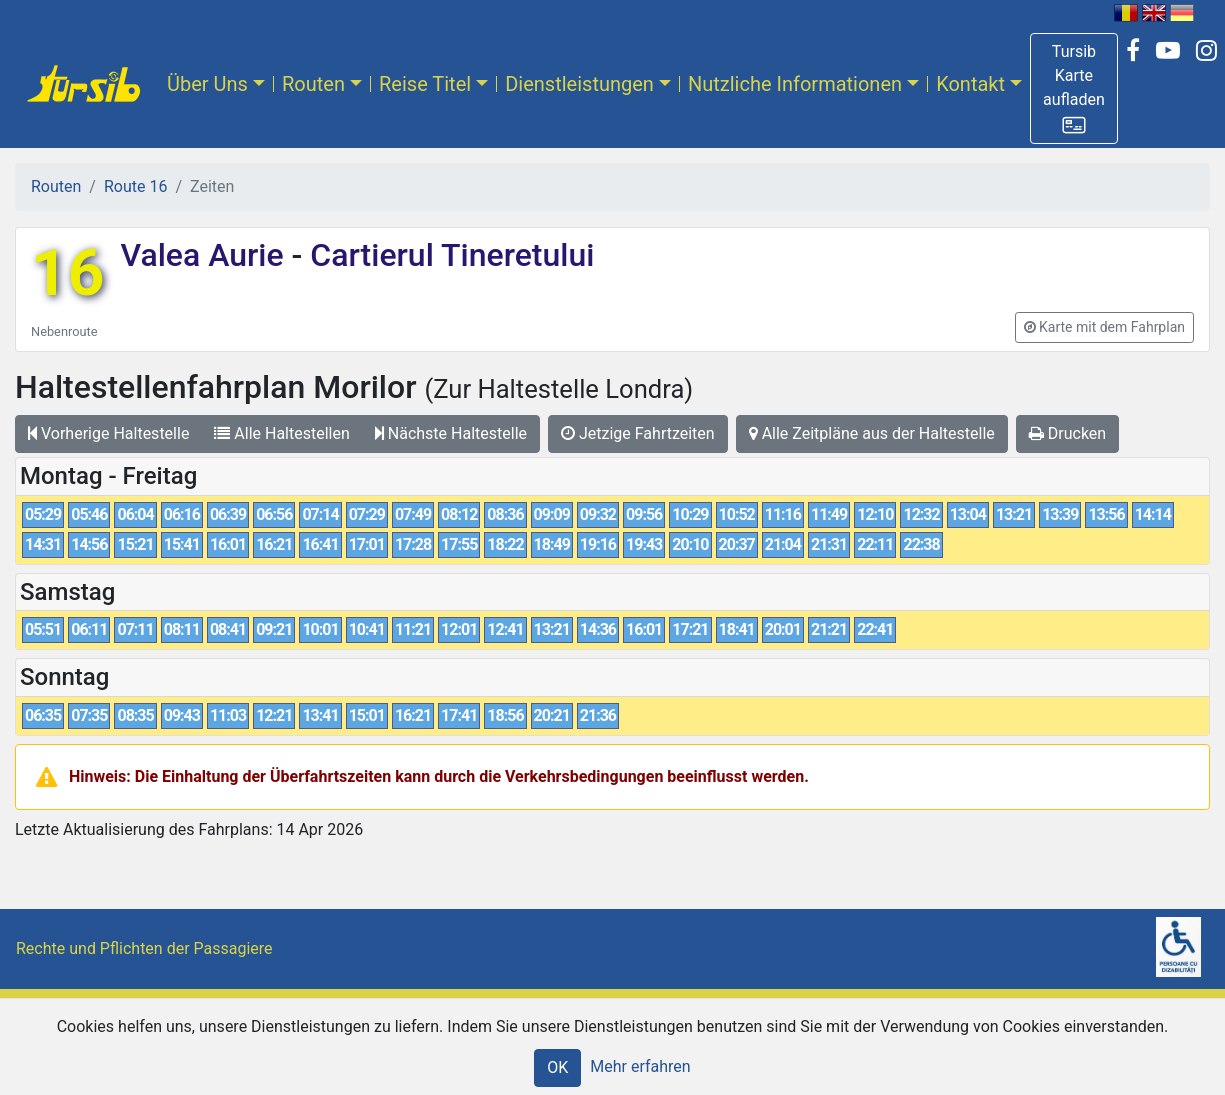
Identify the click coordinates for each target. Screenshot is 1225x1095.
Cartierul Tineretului (448, 255)
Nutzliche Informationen (795, 84)
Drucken (1067, 433)
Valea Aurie (205, 255)
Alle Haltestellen (281, 433)
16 (67, 273)
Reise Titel (425, 84)
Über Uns (207, 84)
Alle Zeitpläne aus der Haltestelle (872, 433)
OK (557, 1067)
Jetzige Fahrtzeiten (638, 433)
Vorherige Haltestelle (108, 433)
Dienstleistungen (579, 84)
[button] (1074, 88)
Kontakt (970, 84)
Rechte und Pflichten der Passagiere (144, 948)
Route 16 (135, 186)
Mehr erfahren (640, 1066)
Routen (313, 84)
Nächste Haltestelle (451, 433)
